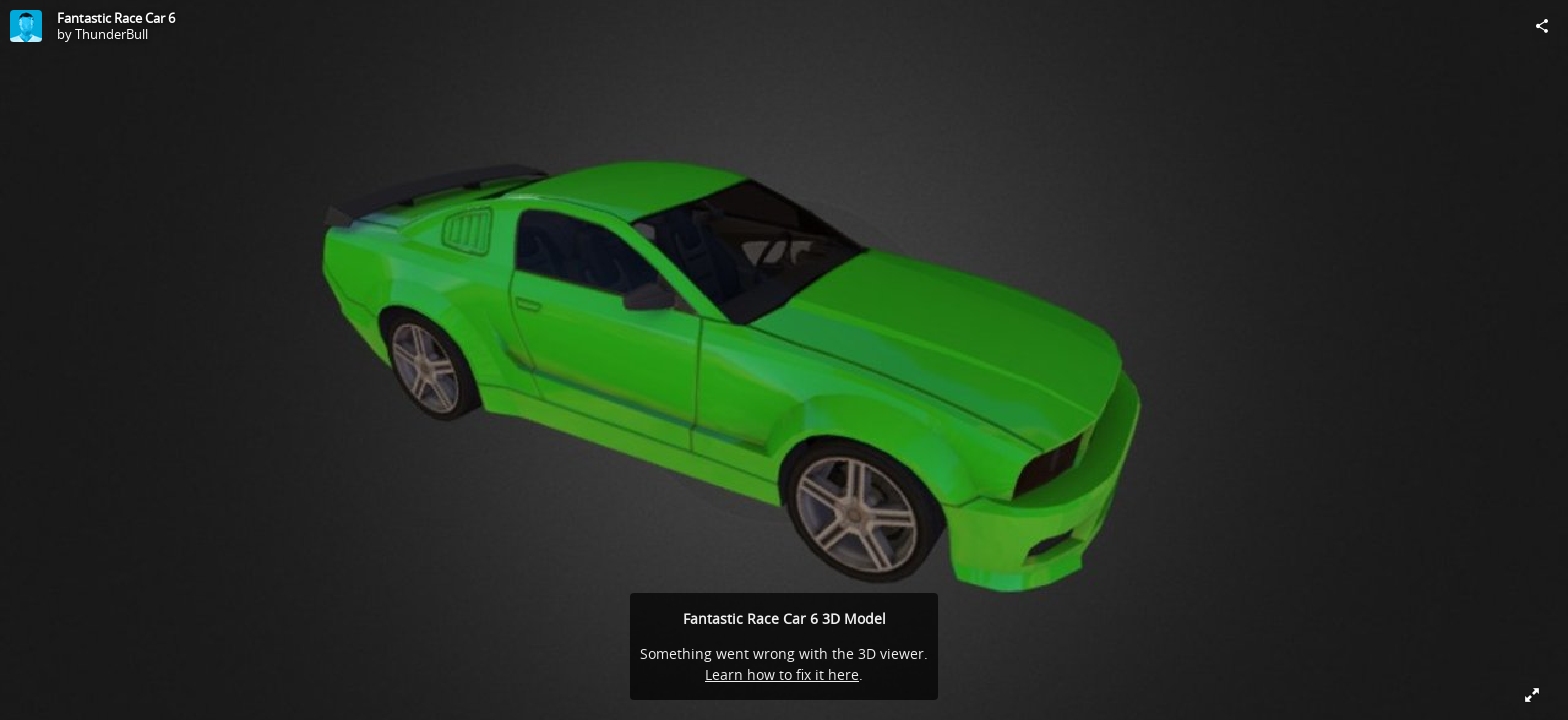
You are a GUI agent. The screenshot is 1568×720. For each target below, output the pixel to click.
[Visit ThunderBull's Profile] (26, 26)
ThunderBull (111, 34)
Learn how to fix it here (782, 674)
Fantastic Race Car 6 (116, 18)
